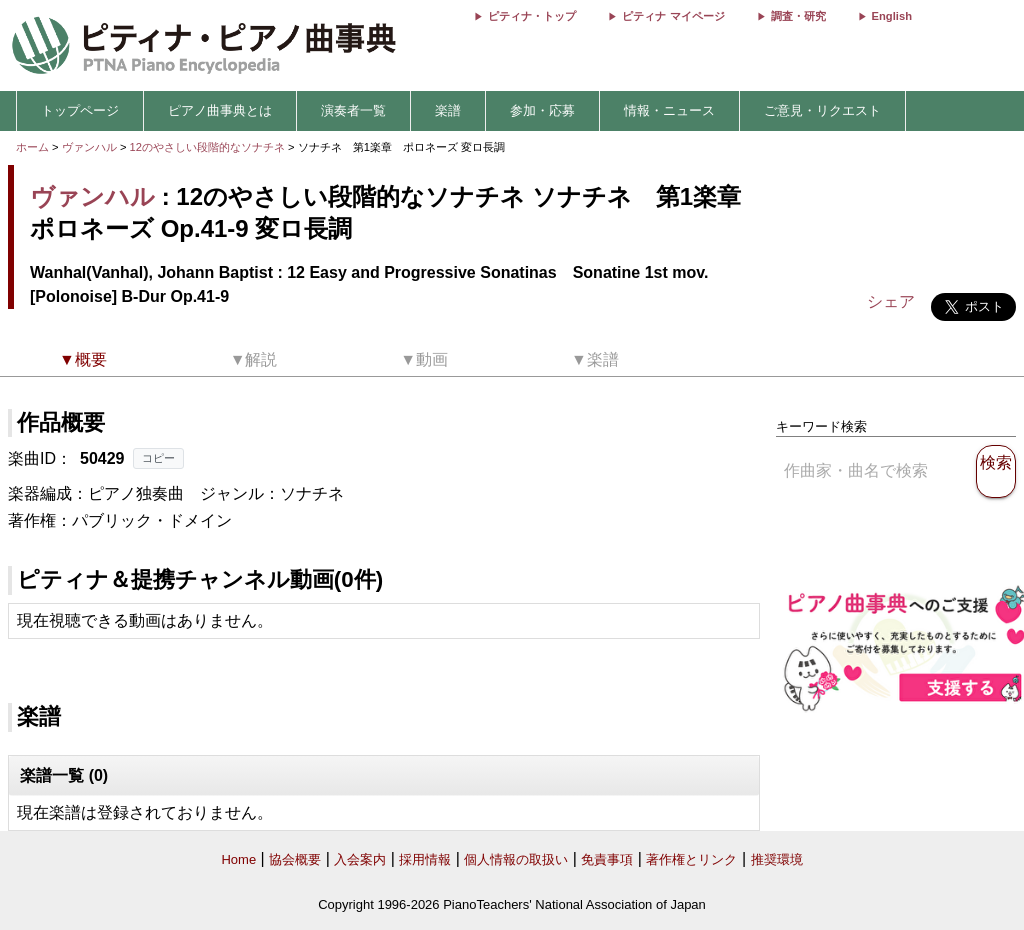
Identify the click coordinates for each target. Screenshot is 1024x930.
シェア (891, 301)
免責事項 (607, 859)
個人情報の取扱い (516, 859)
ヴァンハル (89, 147)
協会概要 (295, 859)
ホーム (32, 147)
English (892, 16)
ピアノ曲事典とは (220, 110)
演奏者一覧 (353, 110)
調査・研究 (798, 16)
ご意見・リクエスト (822, 110)
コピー (158, 458)
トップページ (80, 110)
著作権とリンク (691, 859)
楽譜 (448, 110)
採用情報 (425, 859)
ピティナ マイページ (673, 16)
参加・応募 (542, 110)
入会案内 (360, 859)
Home (238, 859)
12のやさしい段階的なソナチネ (209, 147)
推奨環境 (777, 859)
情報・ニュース (669, 110)
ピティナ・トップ (532, 16)
